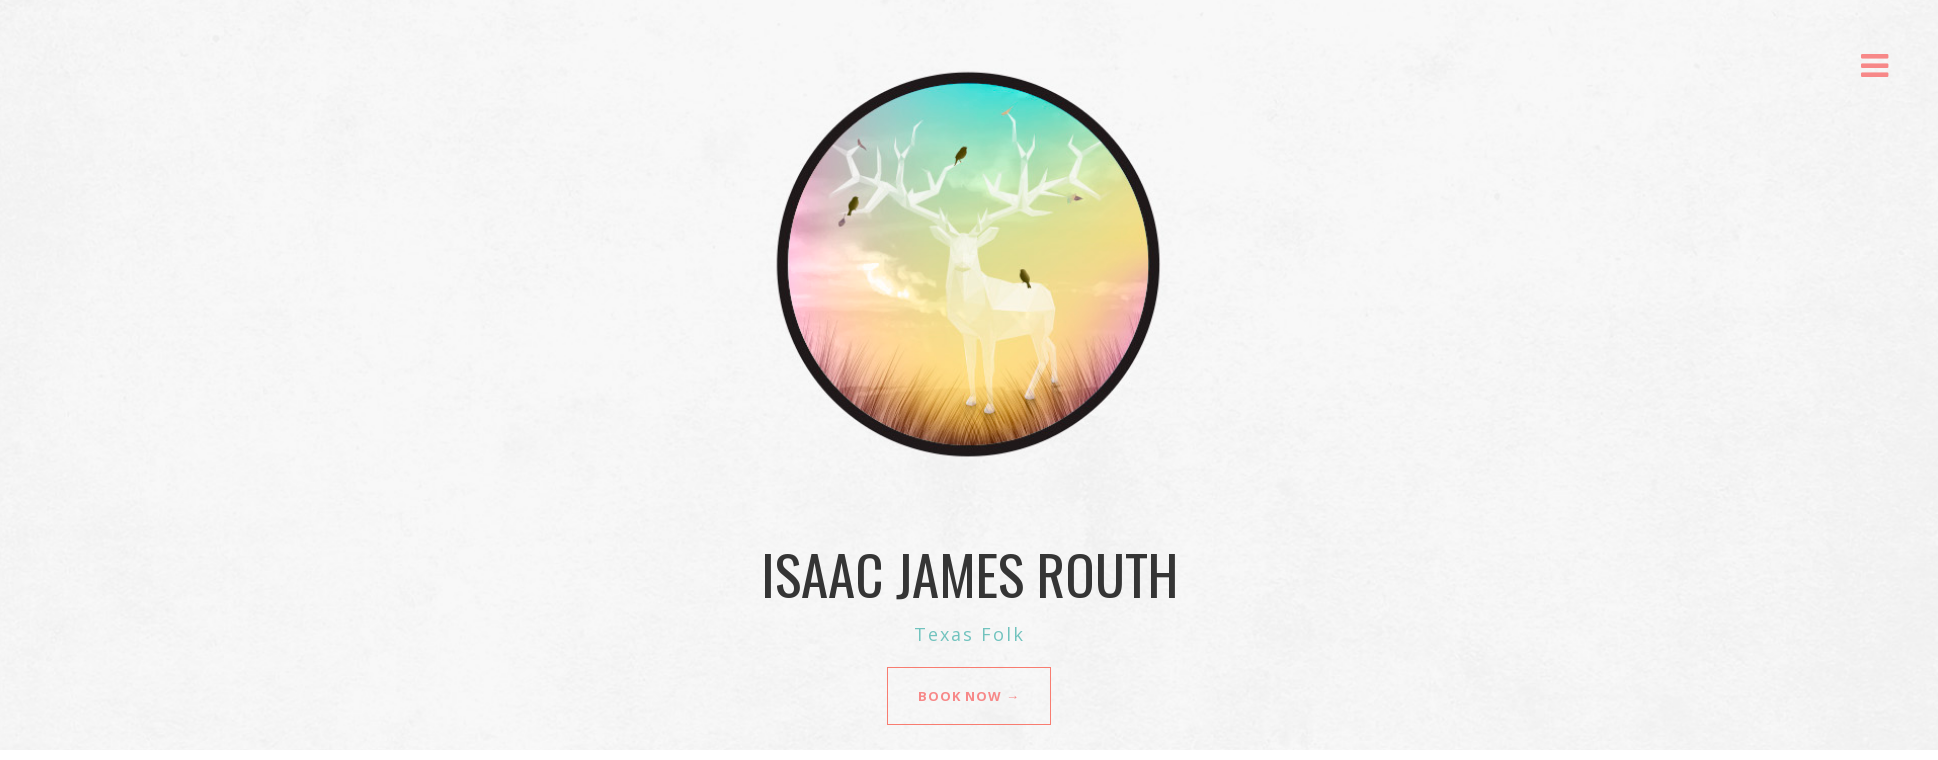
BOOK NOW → (969, 696)
